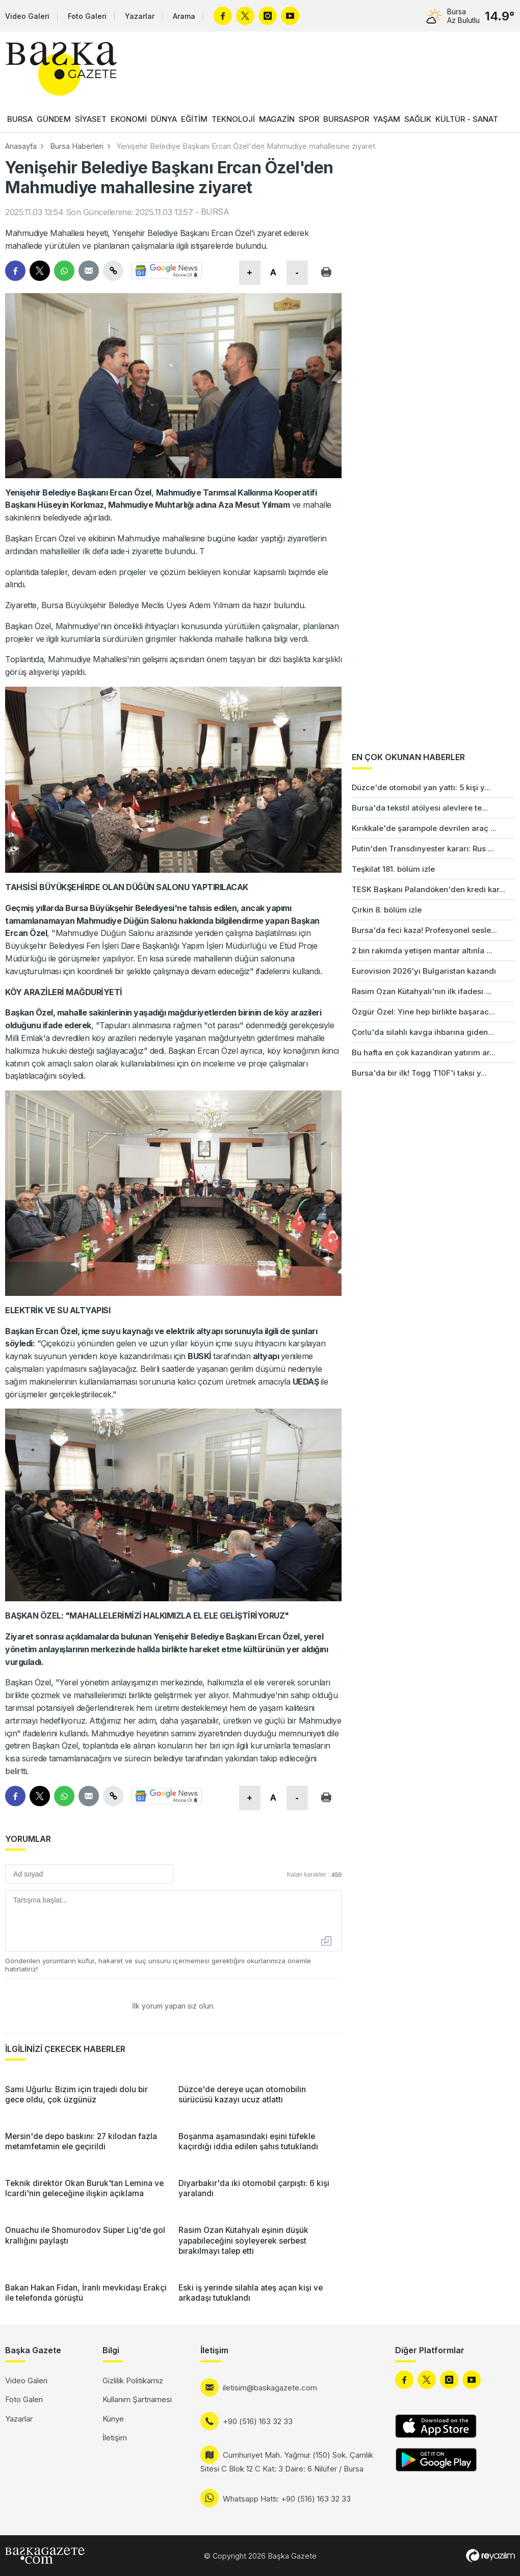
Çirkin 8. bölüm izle (387, 910)
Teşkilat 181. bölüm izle (393, 869)
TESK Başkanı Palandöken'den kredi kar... (428, 889)
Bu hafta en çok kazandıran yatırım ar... (424, 1052)
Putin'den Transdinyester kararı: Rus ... (423, 848)
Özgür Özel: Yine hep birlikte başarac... (423, 1012)
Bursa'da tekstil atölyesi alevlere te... (420, 808)
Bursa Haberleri (76, 146)
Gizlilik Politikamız (132, 2380)
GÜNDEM (54, 119)
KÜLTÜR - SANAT (466, 119)
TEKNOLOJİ (233, 119)
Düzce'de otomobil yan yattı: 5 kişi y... (421, 787)
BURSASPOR (346, 119)
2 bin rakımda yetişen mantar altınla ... (422, 950)
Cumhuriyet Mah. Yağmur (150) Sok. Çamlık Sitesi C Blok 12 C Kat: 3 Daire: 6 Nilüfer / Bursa (286, 2462)
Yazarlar (139, 16)
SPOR (309, 119)
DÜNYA (164, 119)
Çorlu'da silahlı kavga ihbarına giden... (423, 1032)
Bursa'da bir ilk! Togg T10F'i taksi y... (419, 1073)
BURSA (20, 119)
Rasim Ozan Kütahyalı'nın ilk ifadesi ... (421, 991)
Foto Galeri (87, 16)
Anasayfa (21, 146)
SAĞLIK (417, 119)
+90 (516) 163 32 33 (258, 2421)
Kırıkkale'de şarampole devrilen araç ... (424, 828)
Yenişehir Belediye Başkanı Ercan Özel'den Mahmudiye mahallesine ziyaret (246, 146)
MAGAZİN (277, 119)
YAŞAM (386, 119)
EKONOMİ (129, 119)
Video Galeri (27, 16)
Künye (113, 2419)
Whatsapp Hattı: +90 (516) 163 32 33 (287, 2499)
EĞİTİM (194, 119)
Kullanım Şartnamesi (137, 2399)
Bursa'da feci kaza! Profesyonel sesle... (424, 930)
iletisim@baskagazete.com (270, 2387)
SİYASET (91, 119)
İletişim (114, 2437)
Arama (184, 16)
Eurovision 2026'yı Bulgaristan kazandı (424, 971)
